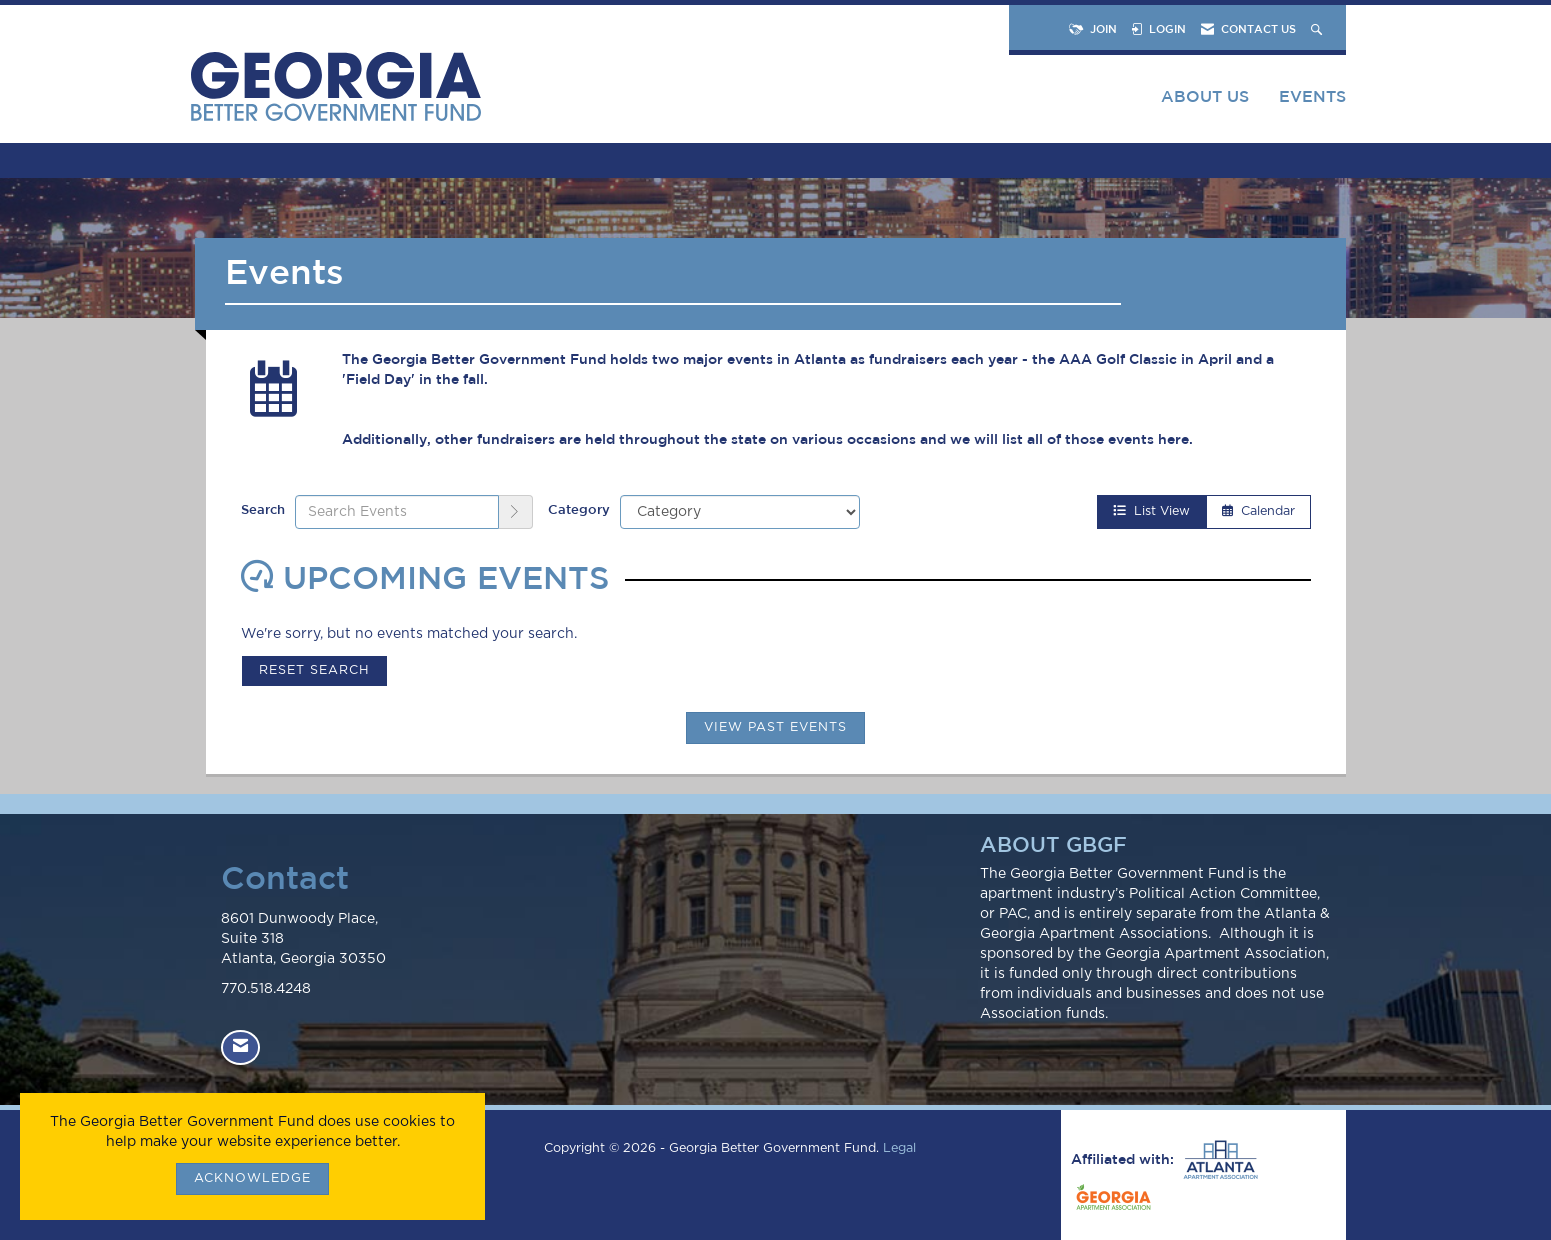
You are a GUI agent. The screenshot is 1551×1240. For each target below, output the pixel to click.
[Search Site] (1318, 28)
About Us (1205, 96)
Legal (899, 1148)
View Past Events (775, 727)
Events (1312, 96)
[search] (516, 512)
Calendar (1258, 511)
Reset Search (314, 670)
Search (263, 509)
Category (579, 509)
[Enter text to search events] (397, 512)
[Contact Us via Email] (240, 1047)
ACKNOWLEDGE (252, 1178)
